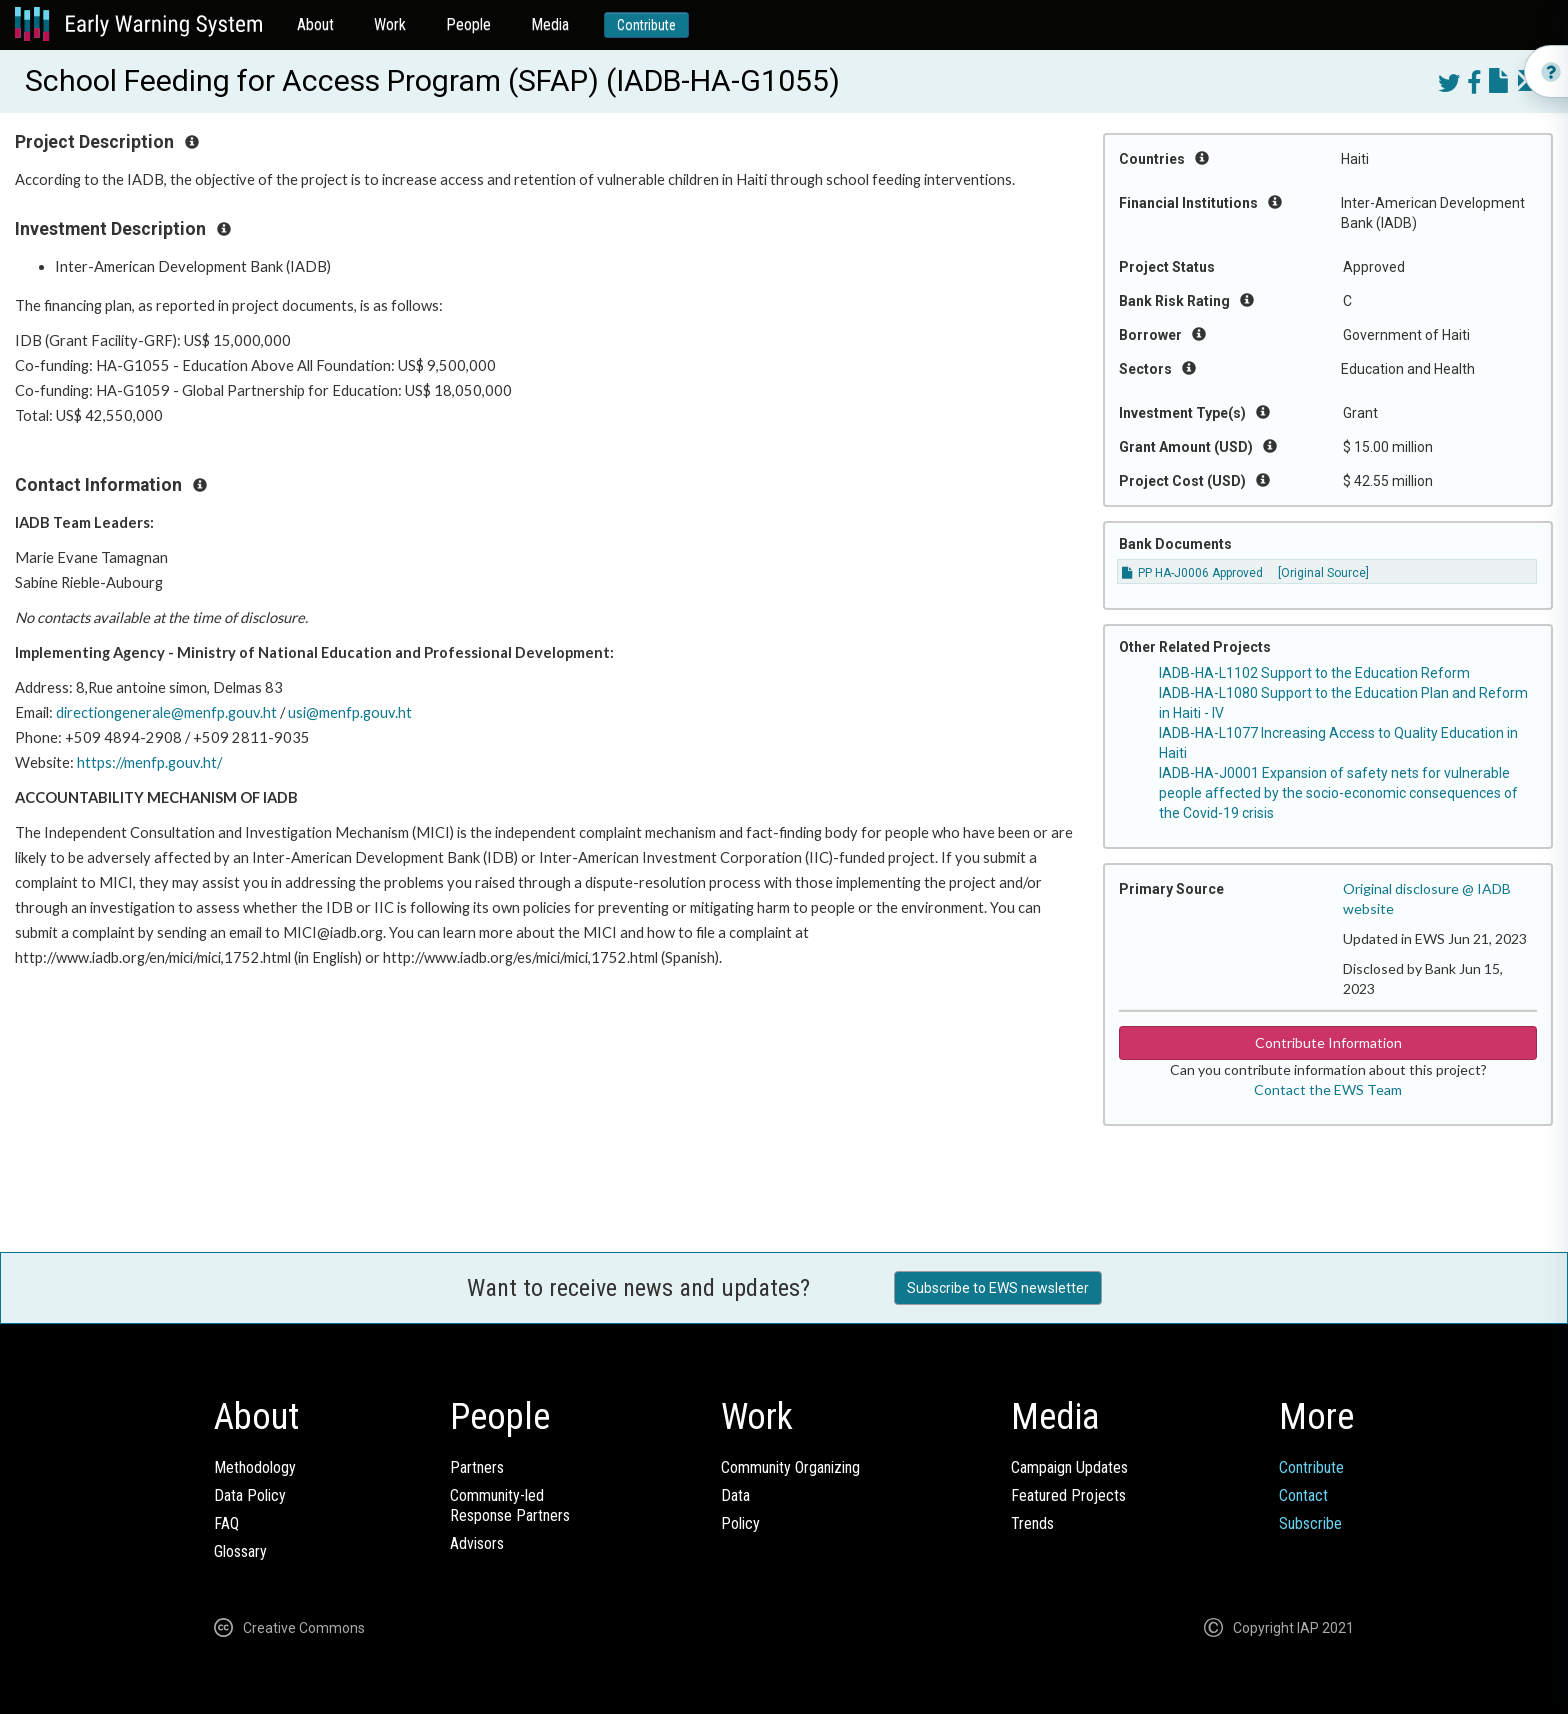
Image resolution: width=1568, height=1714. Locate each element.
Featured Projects (1068, 1495)
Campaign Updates (1069, 1467)
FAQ (226, 1523)
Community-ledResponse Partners (510, 1505)
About (315, 24)
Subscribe (1310, 1523)
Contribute (646, 25)
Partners (477, 1467)
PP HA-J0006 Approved (1192, 573)
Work (390, 24)
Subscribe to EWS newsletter (998, 1288)
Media (550, 24)
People (468, 24)
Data (735, 1495)
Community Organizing (790, 1467)
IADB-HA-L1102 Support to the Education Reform (1314, 673)
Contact (1303, 1495)
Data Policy (250, 1495)
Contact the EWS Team (1328, 1089)
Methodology (255, 1467)
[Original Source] (1323, 573)
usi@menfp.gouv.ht (350, 712)
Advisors (477, 1543)
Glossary (240, 1551)
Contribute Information (1328, 1042)
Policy (740, 1523)
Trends (1032, 1523)
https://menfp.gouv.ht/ (149, 762)
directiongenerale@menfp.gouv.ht (166, 712)
